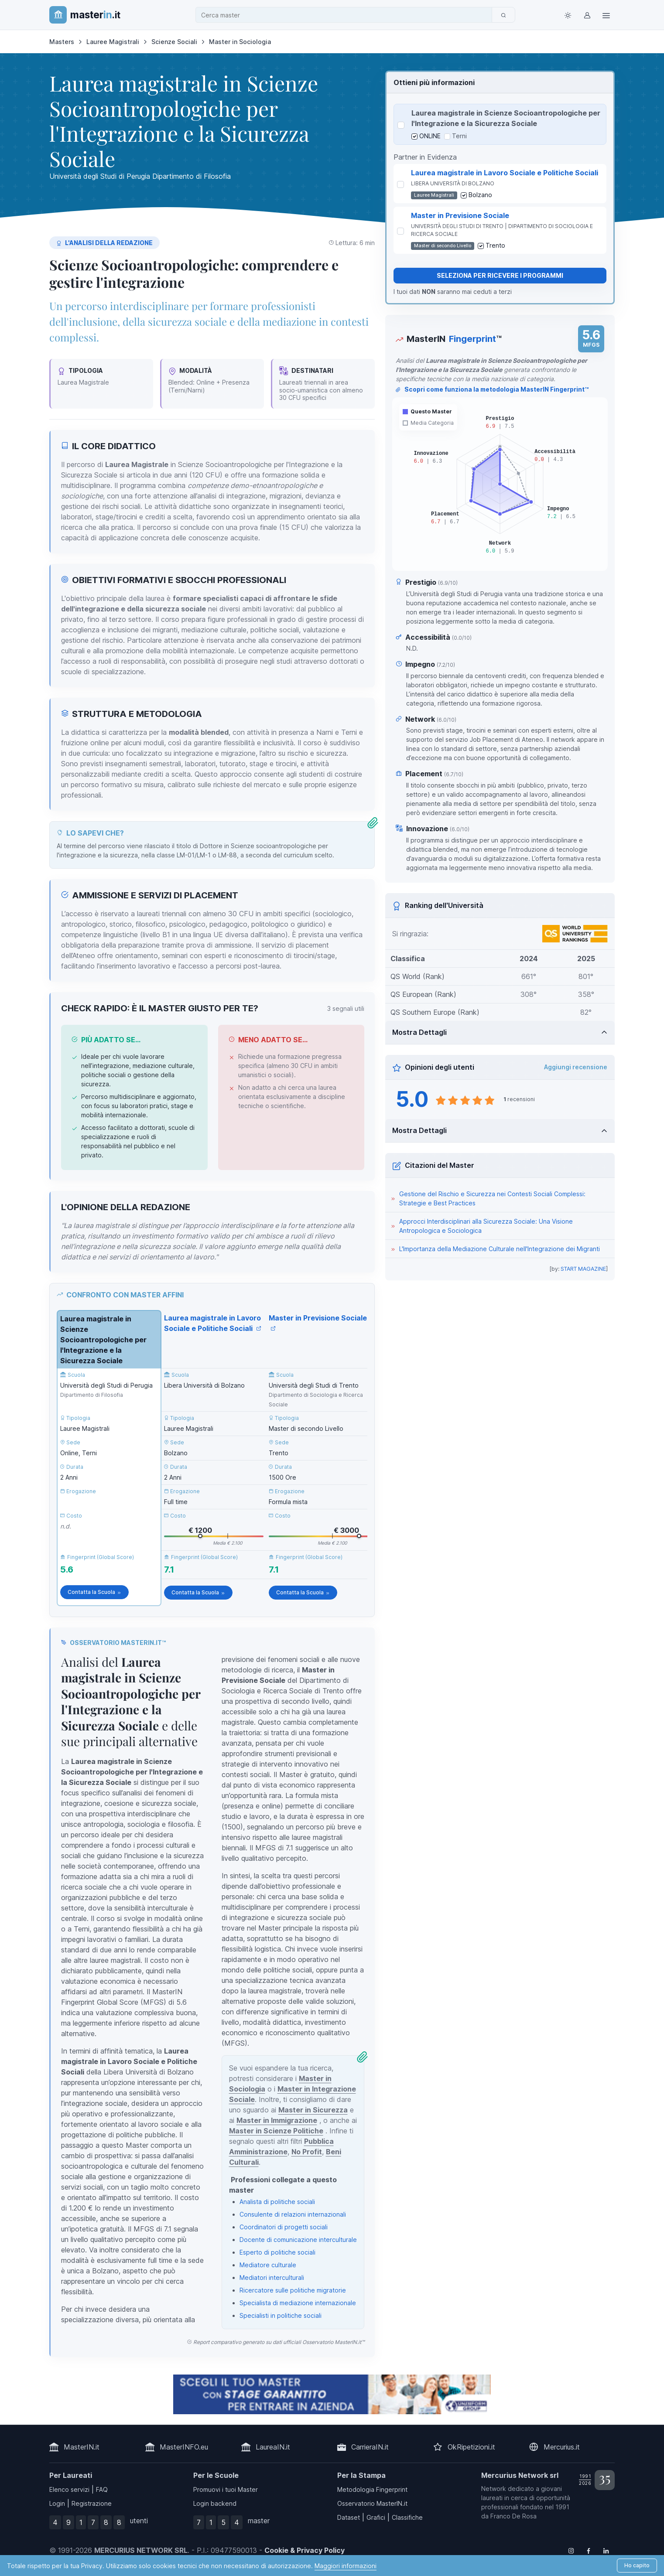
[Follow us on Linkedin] (606, 2550)
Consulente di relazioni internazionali (293, 2214)
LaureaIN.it (273, 2447)
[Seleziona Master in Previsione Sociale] (400, 231)
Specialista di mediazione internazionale (298, 2302)
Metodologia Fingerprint (372, 2489)
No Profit (306, 2151)
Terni (459, 136)
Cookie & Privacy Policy (304, 2550)
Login (57, 2503)
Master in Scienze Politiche (276, 2130)
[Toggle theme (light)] (567, 15)
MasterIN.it (81, 2447)
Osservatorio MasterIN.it (372, 2503)
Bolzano (480, 194)
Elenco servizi (69, 2489)
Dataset (348, 2517)
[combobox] (346, 15)
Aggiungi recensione (575, 1067)
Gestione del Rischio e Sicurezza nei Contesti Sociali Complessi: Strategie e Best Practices (492, 1198)
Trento (495, 245)
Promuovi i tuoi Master (225, 2489)
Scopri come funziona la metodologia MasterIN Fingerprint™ (492, 389)
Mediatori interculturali (272, 2277)
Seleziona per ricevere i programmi (500, 275)
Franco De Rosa (513, 2516)
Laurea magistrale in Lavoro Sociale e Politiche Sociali (504, 172)
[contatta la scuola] (332, 2394)
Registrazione (92, 2503)
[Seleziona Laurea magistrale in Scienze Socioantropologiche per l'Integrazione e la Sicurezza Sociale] (400, 125)
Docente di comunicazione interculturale (298, 2239)
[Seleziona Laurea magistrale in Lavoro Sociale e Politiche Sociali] (400, 184)
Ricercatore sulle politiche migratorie (293, 2290)
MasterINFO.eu (184, 2447)
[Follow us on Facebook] (588, 2550)
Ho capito (637, 2565)
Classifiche (407, 2517)
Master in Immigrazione (276, 2120)
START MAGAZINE (583, 1269)
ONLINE (430, 136)
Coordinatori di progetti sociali (284, 2227)
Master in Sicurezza (313, 2109)
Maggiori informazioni (345, 2565)
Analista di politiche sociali (277, 2201)
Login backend (214, 2503)
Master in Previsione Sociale (460, 215)
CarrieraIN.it (370, 2447)
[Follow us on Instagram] (571, 2550)
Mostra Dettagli (419, 1032)
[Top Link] (606, 15)
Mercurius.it (562, 2447)
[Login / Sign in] (587, 15)
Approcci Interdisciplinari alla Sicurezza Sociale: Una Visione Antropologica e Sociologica (486, 1226)
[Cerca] (503, 15)
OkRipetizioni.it (471, 2447)
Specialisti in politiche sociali (281, 2315)
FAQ (102, 2489)
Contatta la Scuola (94, 1592)
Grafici (375, 2517)
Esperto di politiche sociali (277, 2252)
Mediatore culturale (268, 2265)
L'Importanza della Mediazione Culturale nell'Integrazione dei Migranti (499, 1248)
